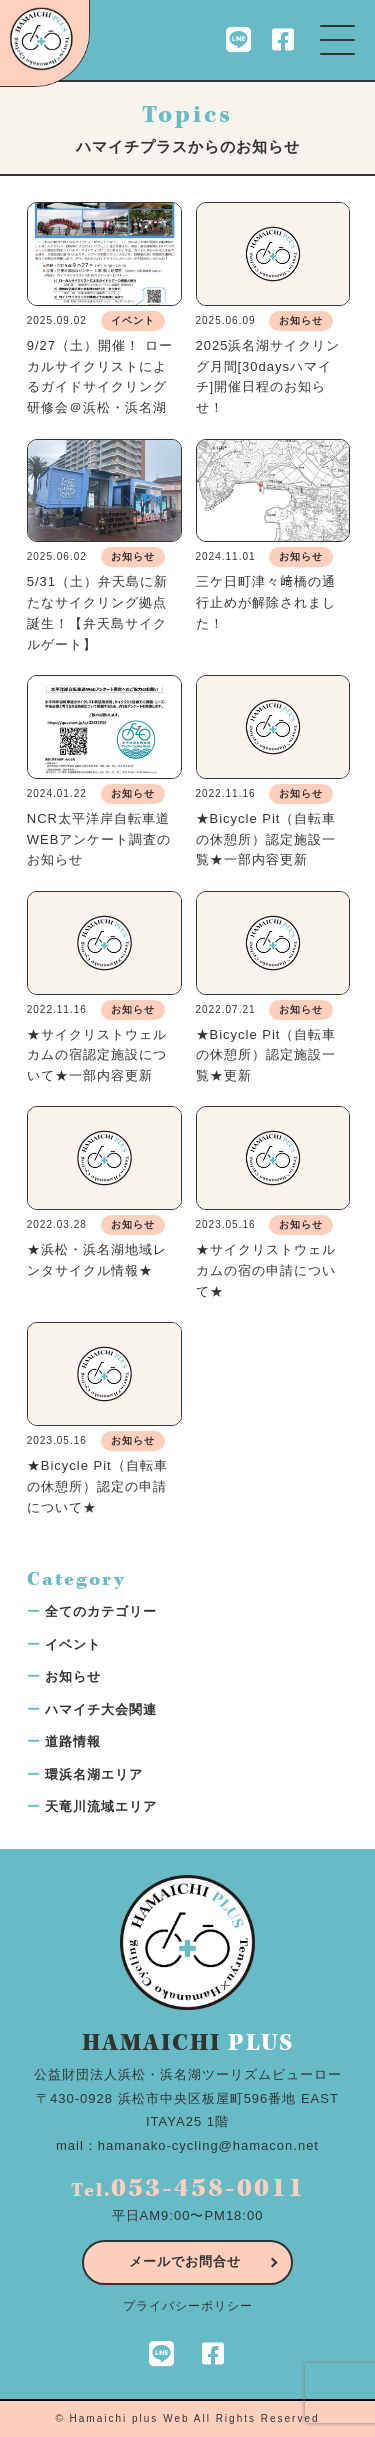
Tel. (188, 2190)
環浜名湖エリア (94, 1774)
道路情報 (73, 1741)
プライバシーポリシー (188, 2306)
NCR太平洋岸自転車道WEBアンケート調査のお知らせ (99, 839)
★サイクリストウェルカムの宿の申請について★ (266, 1270)
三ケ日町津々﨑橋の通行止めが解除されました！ (266, 602)
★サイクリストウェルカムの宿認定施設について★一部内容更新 (97, 1055)
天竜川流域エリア (101, 1806)
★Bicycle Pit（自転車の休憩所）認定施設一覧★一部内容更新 (266, 839)
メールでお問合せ (185, 2261)
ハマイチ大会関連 (101, 1709)
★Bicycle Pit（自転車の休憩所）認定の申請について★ (97, 1486)
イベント (73, 1644)
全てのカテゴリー (101, 1611)
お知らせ (73, 1676)
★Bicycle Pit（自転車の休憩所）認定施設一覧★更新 (266, 1055)
